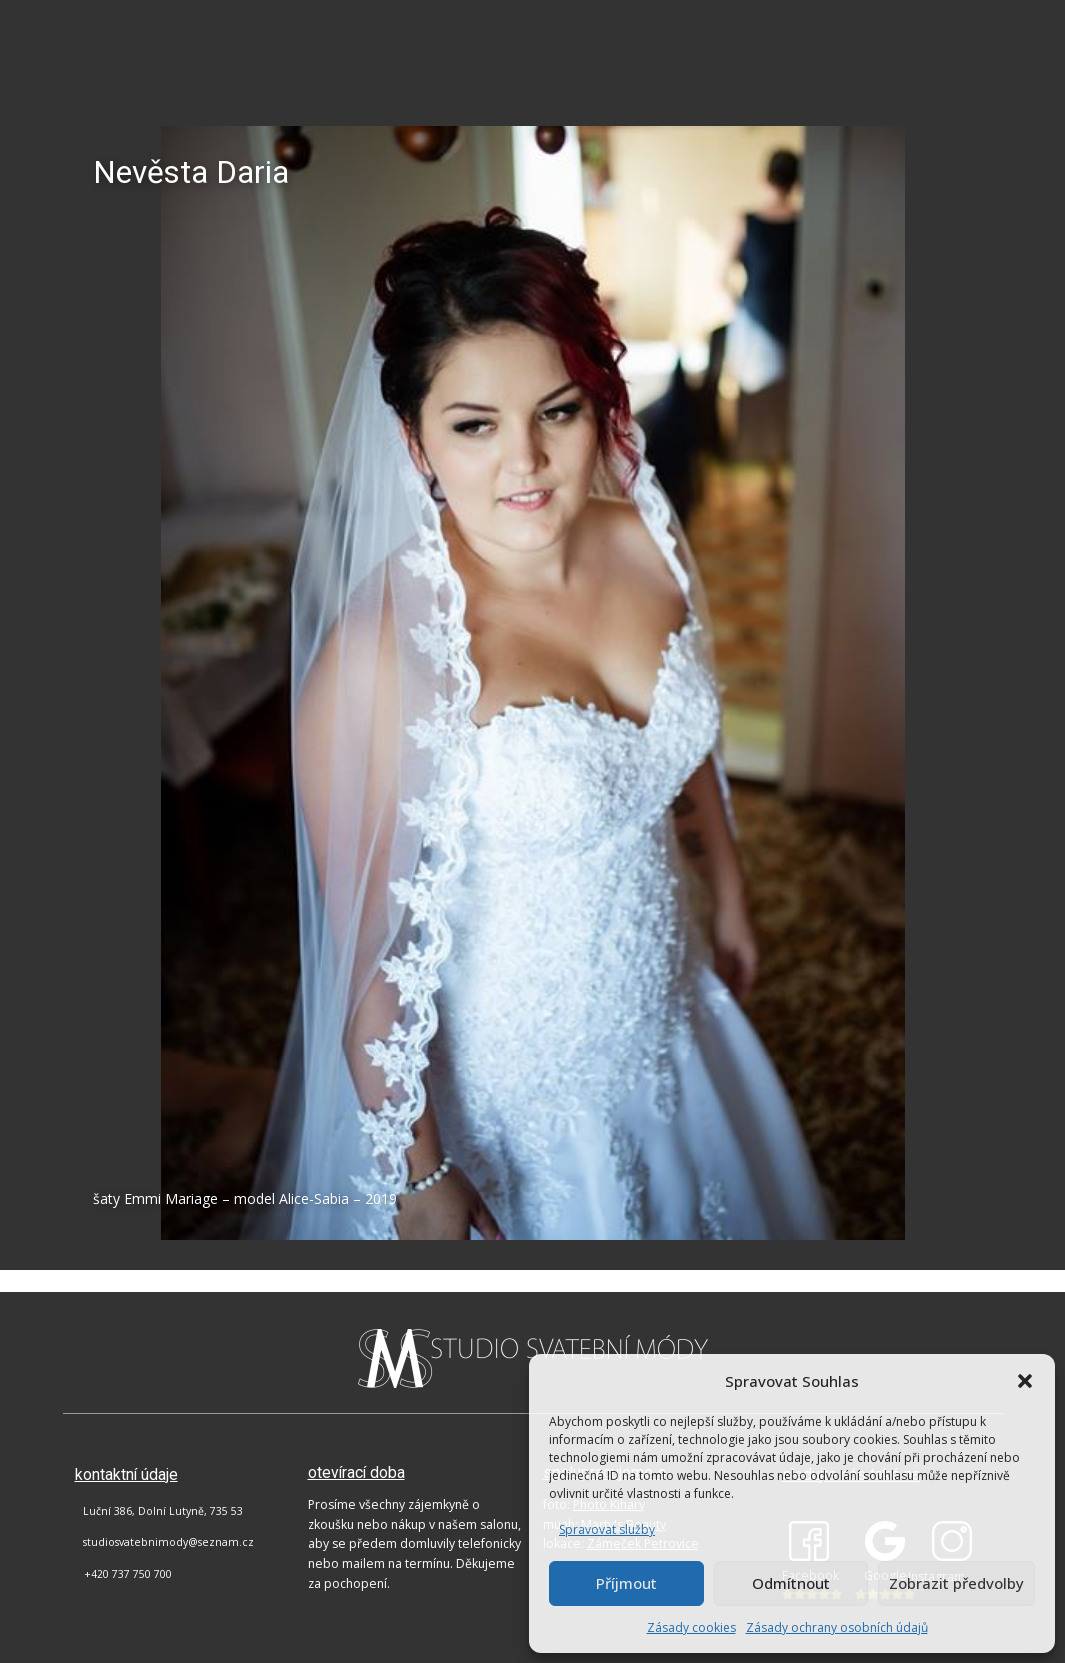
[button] (1025, 1381)
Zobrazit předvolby (956, 1583)
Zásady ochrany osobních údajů (837, 1627)
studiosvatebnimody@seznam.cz (168, 1542)
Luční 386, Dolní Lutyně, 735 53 (163, 1511)
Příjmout (626, 1583)
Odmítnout (791, 1583)
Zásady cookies (691, 1627)
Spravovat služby (607, 1529)
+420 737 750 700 (128, 1574)
